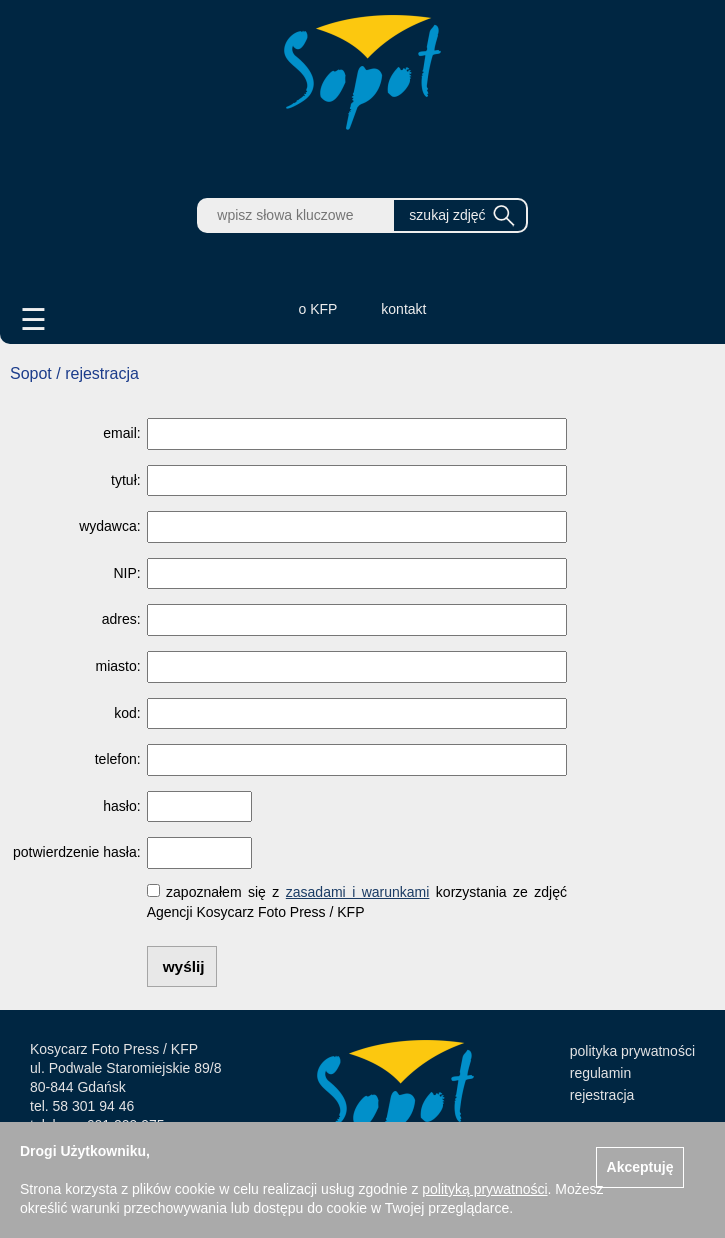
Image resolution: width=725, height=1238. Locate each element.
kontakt (403, 309)
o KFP (318, 309)
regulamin (600, 1073)
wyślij (184, 966)
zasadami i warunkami (358, 892)
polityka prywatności (632, 1051)
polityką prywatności (484, 1189)
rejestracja (602, 1095)
